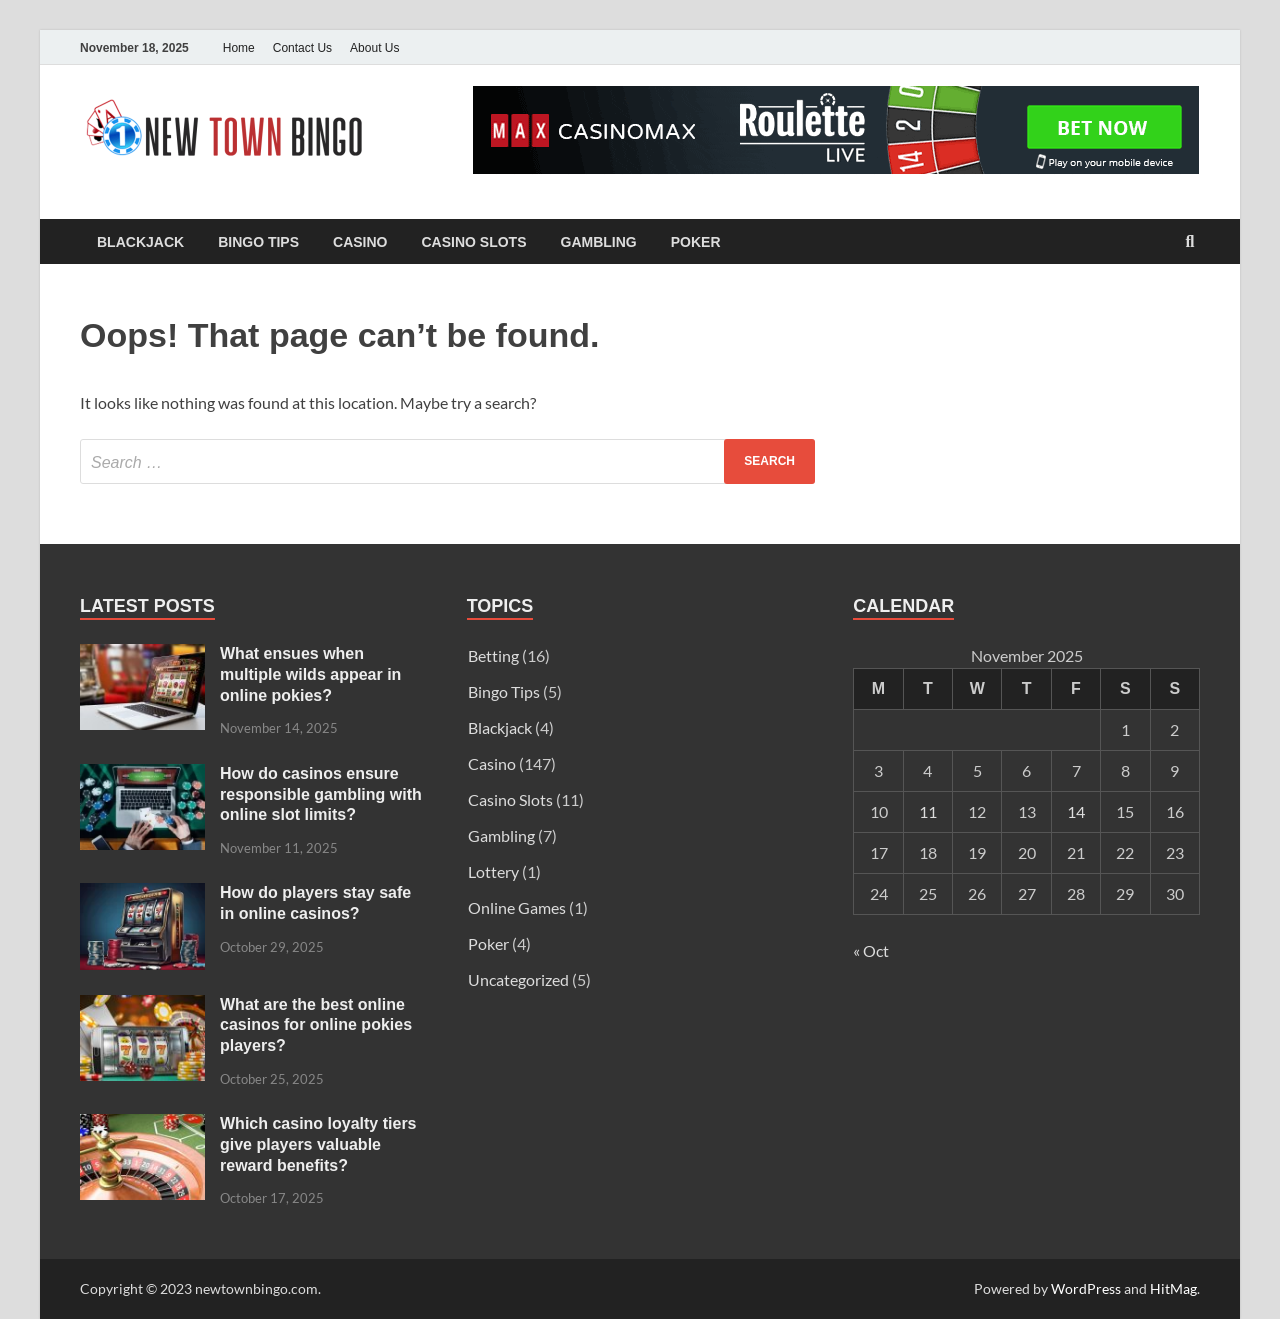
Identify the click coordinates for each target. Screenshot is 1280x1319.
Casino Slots (473, 242)
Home (239, 48)
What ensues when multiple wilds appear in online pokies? (310, 674)
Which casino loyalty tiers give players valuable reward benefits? (318, 1144)
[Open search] (1190, 242)
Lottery (493, 871)
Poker (696, 242)
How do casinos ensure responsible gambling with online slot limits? (321, 794)
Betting (493, 655)
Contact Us (302, 48)
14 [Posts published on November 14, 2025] (1076, 811)
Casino (360, 242)
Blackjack (140, 242)
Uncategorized (518, 979)
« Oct (871, 950)
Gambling (599, 242)
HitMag (1173, 1288)
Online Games (517, 907)
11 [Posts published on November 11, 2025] (928, 811)
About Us (374, 48)
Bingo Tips (258, 242)
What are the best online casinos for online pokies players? (316, 1025)
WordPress (1086, 1288)
